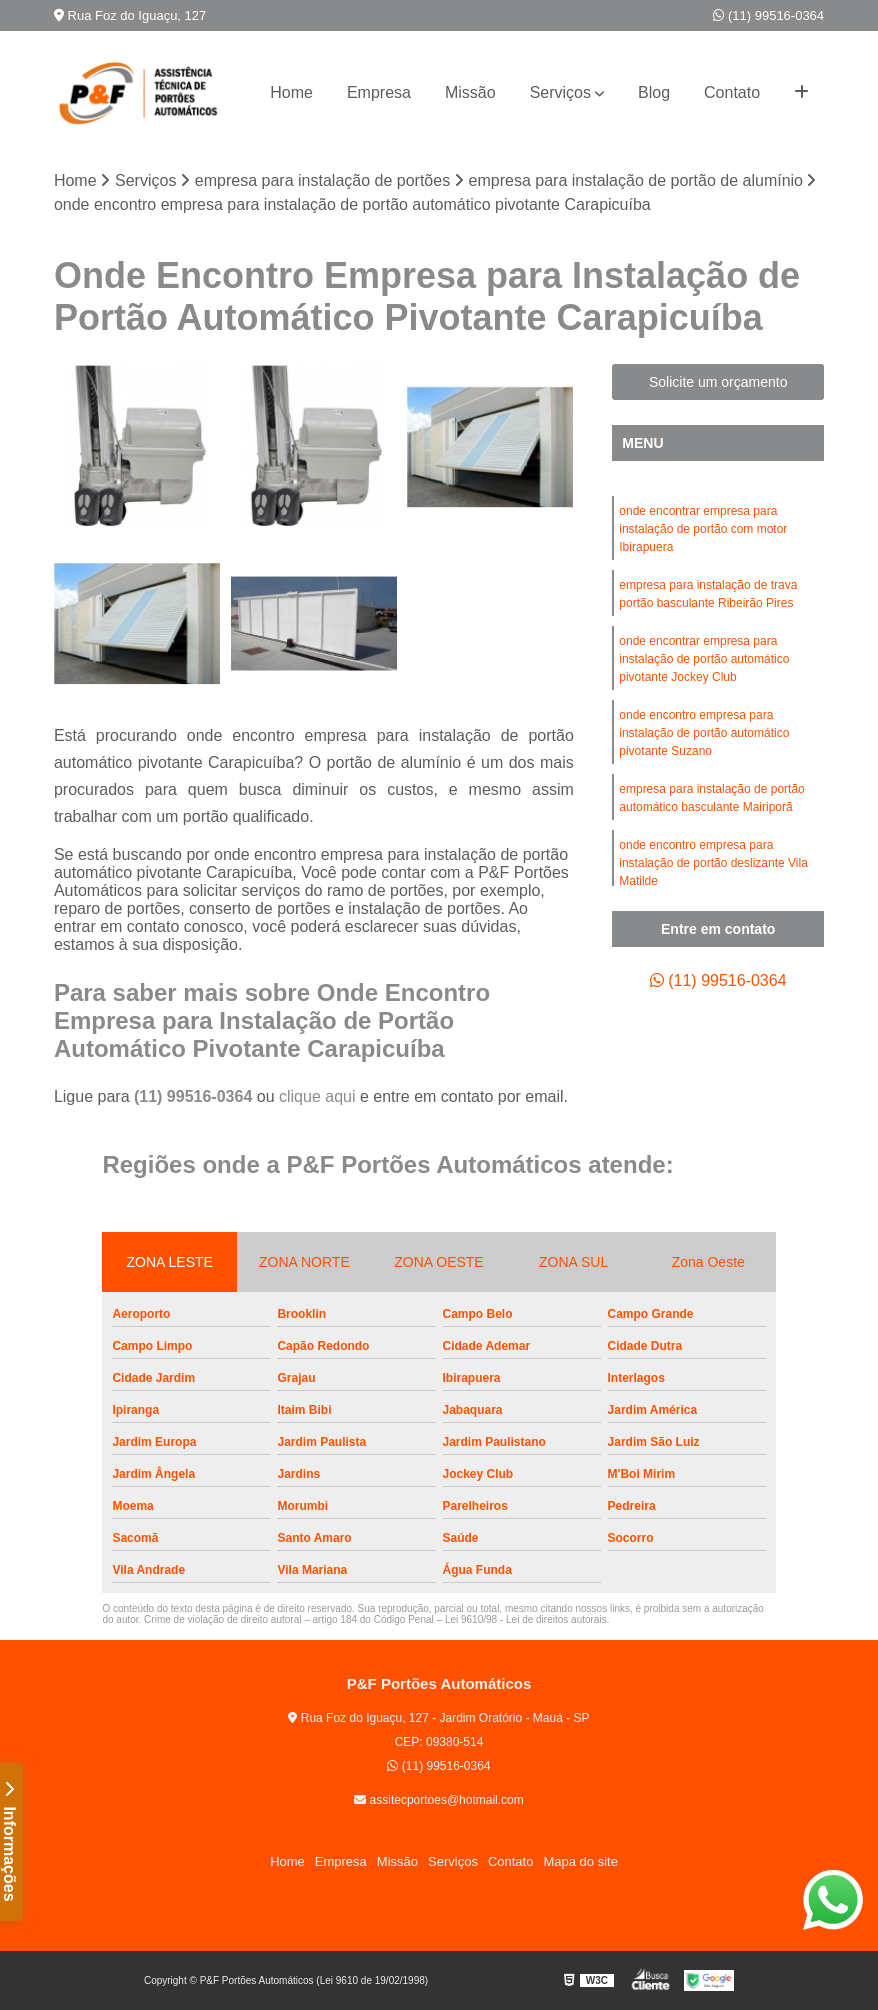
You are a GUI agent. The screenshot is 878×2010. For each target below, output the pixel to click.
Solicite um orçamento (718, 382)
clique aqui (317, 1096)
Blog (654, 92)
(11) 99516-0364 (768, 15)
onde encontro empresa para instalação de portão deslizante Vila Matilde (713, 863)
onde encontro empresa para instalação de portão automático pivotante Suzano (704, 733)
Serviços (560, 92)
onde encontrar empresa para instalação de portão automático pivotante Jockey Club (704, 659)
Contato (732, 92)
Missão (470, 92)
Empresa (379, 92)
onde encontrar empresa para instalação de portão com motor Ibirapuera (703, 529)
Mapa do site (580, 1861)
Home (291, 92)
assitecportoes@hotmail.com (439, 1800)
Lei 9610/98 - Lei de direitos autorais (526, 1619)
